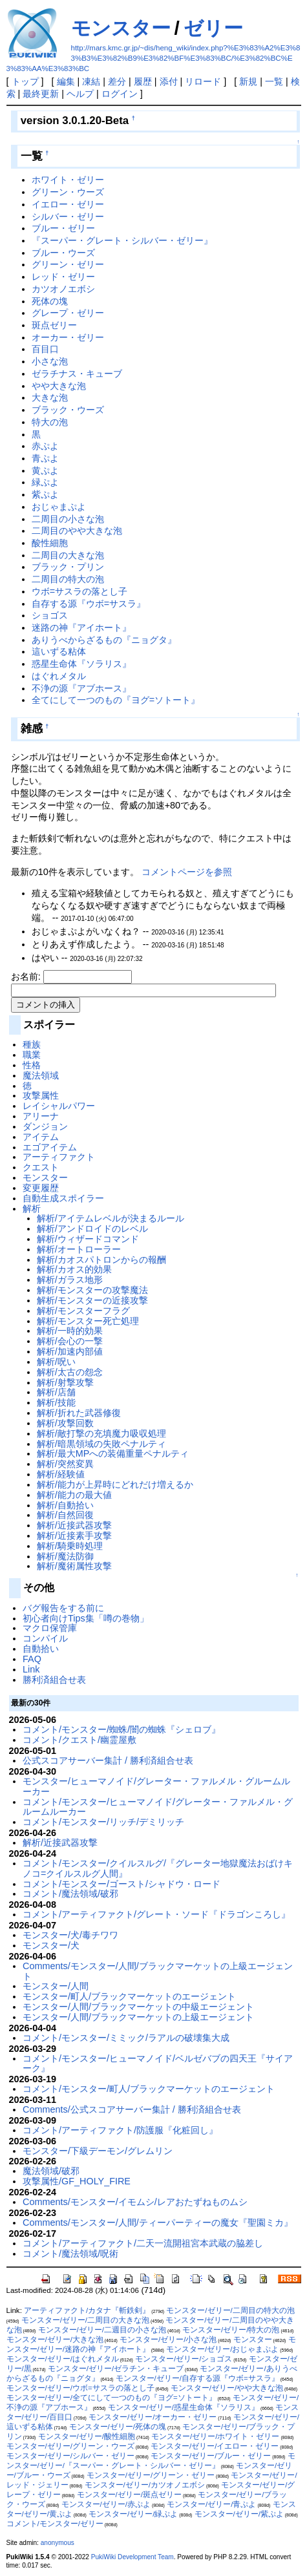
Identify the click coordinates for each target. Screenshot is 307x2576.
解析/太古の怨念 (70, 1372)
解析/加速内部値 (70, 1351)
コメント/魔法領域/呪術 (70, 2253)
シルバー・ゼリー (68, 216)
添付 (169, 81)
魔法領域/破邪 (51, 2171)
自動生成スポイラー (63, 1198)
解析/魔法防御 (65, 1556)
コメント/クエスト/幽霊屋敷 (79, 1740)
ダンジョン (45, 1126)
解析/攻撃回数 (65, 1423)
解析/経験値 (61, 1474)
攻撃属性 (41, 1095)
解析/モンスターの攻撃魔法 (92, 1290)
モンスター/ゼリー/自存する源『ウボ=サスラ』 (197, 2378)
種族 (32, 1044)
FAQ (32, 1659)
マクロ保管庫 (50, 1628)
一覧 (274, 81)
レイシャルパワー (59, 1106)
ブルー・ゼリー (63, 228)
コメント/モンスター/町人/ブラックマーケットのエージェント (149, 2089)
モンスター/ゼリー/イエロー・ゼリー (215, 2446)
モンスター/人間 (56, 1986)
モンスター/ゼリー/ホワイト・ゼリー (215, 2436)
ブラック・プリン (68, 567)
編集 (66, 81)
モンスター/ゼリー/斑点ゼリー (129, 2494)
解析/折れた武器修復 (79, 1413)
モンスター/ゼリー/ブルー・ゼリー (211, 2456)
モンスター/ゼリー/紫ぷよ (239, 2514)
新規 (248, 81)
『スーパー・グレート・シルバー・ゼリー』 (122, 240)
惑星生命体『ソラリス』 (81, 664)
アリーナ (41, 1116)
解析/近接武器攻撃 (74, 1525)
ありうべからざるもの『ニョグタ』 (104, 640)
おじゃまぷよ (59, 506)
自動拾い (41, 1648)
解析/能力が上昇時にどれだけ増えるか (115, 1484)
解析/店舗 (56, 1392)
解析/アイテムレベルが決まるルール (110, 1218)
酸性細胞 (50, 543)
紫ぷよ (45, 494)
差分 (117, 81)
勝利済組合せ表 (54, 1679)
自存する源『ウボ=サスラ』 (88, 603)
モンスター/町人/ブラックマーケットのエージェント (129, 1996)
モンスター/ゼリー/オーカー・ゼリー (153, 2417)
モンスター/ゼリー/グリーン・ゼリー (151, 2475)
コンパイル (45, 1638)
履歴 (143, 81)
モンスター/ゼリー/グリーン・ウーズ (70, 2446)
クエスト (41, 1167)
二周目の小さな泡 (68, 519)
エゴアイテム (50, 1147)
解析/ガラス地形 (70, 1279)
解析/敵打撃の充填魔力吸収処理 (101, 1433)
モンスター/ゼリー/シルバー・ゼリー (70, 2456)
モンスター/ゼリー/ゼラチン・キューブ (116, 2368)
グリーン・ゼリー (68, 264)
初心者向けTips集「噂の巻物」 (86, 1618)
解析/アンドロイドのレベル (92, 1228)
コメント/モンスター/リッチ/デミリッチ (103, 1822)
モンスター (121, 28)
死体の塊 (50, 301)
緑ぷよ (45, 482)
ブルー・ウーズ (63, 253)
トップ (25, 81)
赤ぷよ (45, 446)
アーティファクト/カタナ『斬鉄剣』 (87, 2310)
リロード (203, 81)
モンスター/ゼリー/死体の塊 (117, 2427)
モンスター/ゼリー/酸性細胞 (86, 2436)
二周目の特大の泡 (68, 579)
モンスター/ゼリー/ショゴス (183, 2359)
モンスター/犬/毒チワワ (70, 1935)
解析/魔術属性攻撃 (74, 1566)
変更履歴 (41, 1188)
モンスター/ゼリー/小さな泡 (168, 2339)
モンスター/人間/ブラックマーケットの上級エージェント (138, 2017)
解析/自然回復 (65, 1515)
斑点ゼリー (54, 325)
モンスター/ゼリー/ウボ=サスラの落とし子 (80, 2388)
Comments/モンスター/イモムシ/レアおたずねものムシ (135, 2202)
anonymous (57, 2542)
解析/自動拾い (65, 1505)
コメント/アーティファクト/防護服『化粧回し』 (120, 2130)
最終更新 (41, 94)
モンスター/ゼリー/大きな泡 (54, 2339)
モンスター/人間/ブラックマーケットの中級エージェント (138, 2006)
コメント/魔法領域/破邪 (70, 1893)
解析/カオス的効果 (74, 1269)
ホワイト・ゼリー (68, 179)
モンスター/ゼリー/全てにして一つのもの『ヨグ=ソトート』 (111, 2398)
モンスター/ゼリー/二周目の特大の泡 (230, 2310)
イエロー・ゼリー (68, 204)
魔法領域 (41, 1075)
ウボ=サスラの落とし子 (79, 591)
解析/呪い (56, 1362)
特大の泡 (50, 422)
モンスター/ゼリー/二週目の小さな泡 (102, 2330)
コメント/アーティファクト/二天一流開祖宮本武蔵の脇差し (143, 2243)
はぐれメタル (59, 676)
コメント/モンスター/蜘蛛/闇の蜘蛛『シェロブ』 (121, 1729)
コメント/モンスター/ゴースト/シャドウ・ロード (121, 1884)
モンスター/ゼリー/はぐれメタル (62, 2359)
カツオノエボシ (63, 289)
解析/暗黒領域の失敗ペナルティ (101, 1444)
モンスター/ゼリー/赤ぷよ (106, 2504)
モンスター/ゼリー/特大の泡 (230, 2330)
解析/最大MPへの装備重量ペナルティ (113, 1453)
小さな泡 (50, 361)
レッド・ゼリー (63, 276)
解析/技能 (56, 1402)
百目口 (45, 349)
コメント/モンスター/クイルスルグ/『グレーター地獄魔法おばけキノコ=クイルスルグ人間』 (158, 1868)
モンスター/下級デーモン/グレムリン (98, 2151)
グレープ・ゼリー (68, 313)
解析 (32, 1208)
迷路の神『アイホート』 (81, 627)
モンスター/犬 (51, 1945)
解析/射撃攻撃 (65, 1382)
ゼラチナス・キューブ (77, 373)
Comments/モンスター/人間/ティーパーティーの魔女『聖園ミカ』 (158, 2222)
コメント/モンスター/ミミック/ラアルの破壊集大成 (126, 2037)
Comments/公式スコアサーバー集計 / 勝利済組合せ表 (132, 2109)
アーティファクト (59, 1157)
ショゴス (50, 615)
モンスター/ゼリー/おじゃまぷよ (222, 2349)
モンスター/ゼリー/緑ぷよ (133, 2514)
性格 (32, 1065)
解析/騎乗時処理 (70, 1546)
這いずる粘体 (59, 651)
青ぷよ (45, 458)
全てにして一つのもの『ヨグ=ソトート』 (116, 700)
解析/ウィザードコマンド (88, 1239)
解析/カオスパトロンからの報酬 (101, 1259)
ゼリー (213, 28)
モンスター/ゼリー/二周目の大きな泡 (85, 2320)
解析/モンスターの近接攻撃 (92, 1300)
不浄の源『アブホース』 (81, 688)
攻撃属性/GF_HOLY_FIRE (77, 2181)
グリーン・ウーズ (68, 192)
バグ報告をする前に (63, 1608)
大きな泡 (50, 397)
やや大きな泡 (59, 386)
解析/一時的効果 (70, 1330)
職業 (32, 1055)
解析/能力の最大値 (74, 1495)
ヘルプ (80, 94)
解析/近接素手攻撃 (74, 1535)
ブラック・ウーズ (68, 410)
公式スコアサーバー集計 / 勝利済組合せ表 (108, 1760)
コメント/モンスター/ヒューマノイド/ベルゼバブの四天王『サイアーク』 (158, 2063)
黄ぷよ (45, 470)
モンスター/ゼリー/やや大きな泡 (227, 2388)
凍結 (91, 81)
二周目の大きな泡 (68, 555)
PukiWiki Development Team (132, 2556)
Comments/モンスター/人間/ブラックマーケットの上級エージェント (158, 1971)
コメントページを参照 (187, 872)
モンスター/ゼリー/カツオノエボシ (145, 2485)
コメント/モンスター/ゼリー (54, 2524)
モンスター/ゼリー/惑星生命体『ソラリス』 (183, 2407)
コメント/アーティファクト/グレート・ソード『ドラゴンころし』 (156, 1914)
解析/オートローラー (79, 1249)
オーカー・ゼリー (68, 337)
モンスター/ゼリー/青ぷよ (211, 2504)
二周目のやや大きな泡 (77, 530)
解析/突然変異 (65, 1464)
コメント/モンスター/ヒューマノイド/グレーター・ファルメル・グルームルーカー (158, 1807)
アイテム (41, 1137)
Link (31, 1669)
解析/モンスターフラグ (83, 1310)
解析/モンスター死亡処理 (88, 1321)
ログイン (119, 94)
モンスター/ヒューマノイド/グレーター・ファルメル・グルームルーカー (156, 1786)
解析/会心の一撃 (70, 1341)
